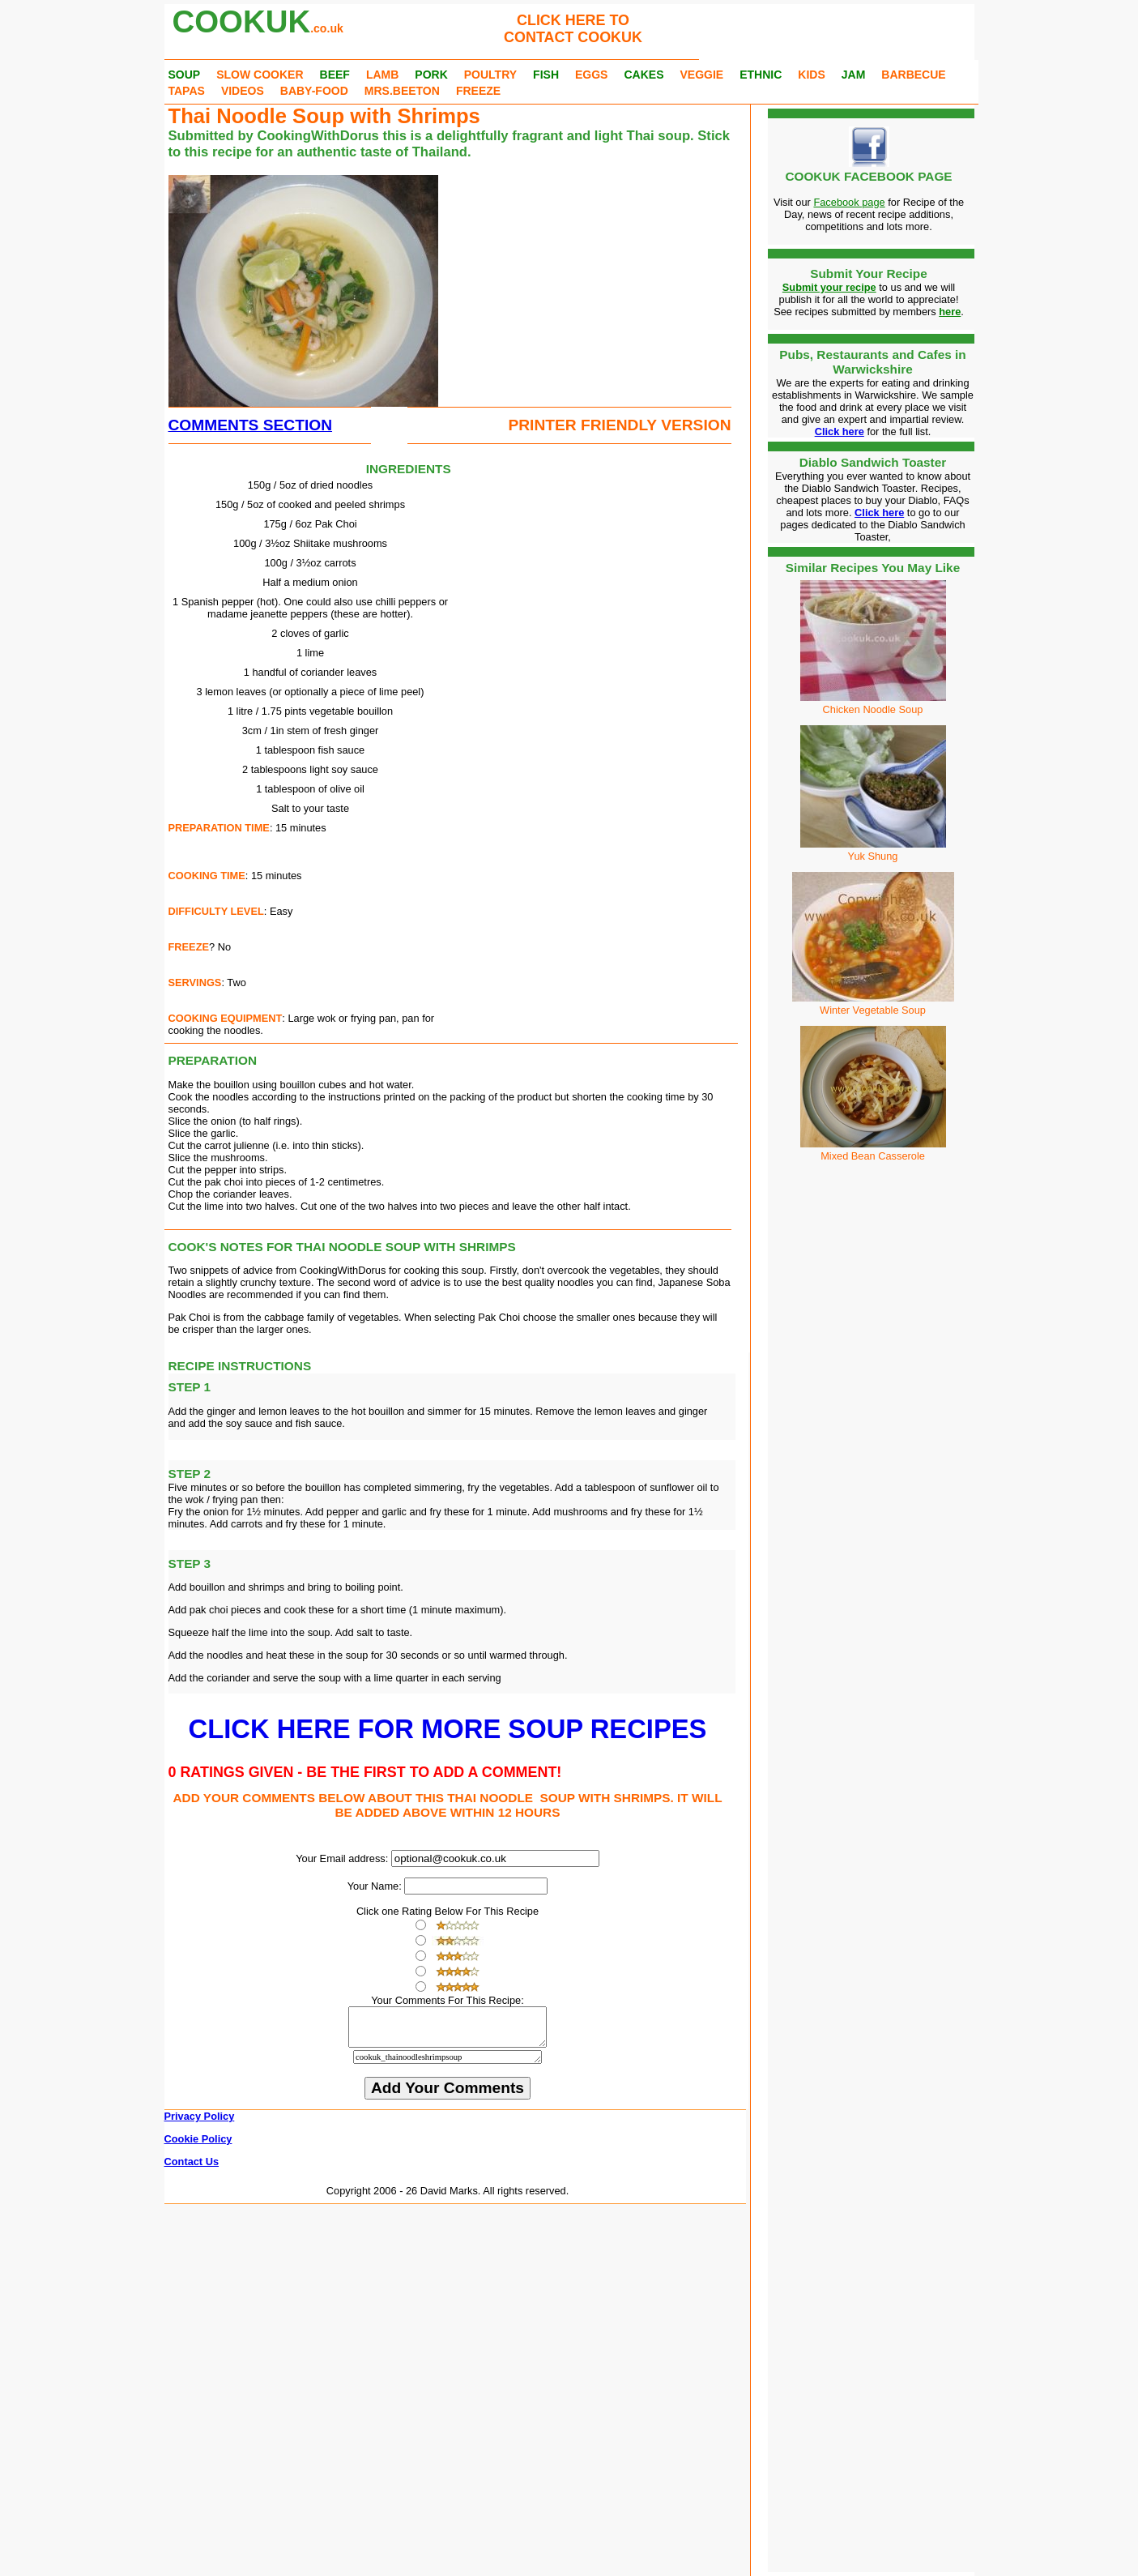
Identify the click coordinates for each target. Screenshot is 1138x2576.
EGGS (591, 74)
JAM (854, 74)
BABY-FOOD (314, 90)
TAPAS (186, 90)
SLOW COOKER (259, 74)
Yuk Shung (873, 850)
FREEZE (478, 90)
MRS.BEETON (402, 90)
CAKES (643, 74)
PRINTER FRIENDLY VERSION (619, 425)
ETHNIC (760, 74)
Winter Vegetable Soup (873, 1004)
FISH (546, 74)
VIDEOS (242, 90)
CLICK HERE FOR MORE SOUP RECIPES (448, 1729)
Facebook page (848, 202)
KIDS (811, 74)
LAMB (382, 74)
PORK (431, 74)
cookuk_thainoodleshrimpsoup (447, 2064)
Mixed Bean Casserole (873, 1150)
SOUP (184, 74)
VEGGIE (701, 74)
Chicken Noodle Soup (873, 709)
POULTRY (490, 74)
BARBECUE (913, 74)
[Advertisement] (565, 276)
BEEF (335, 74)
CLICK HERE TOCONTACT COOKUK (573, 28)
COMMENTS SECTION (250, 425)
